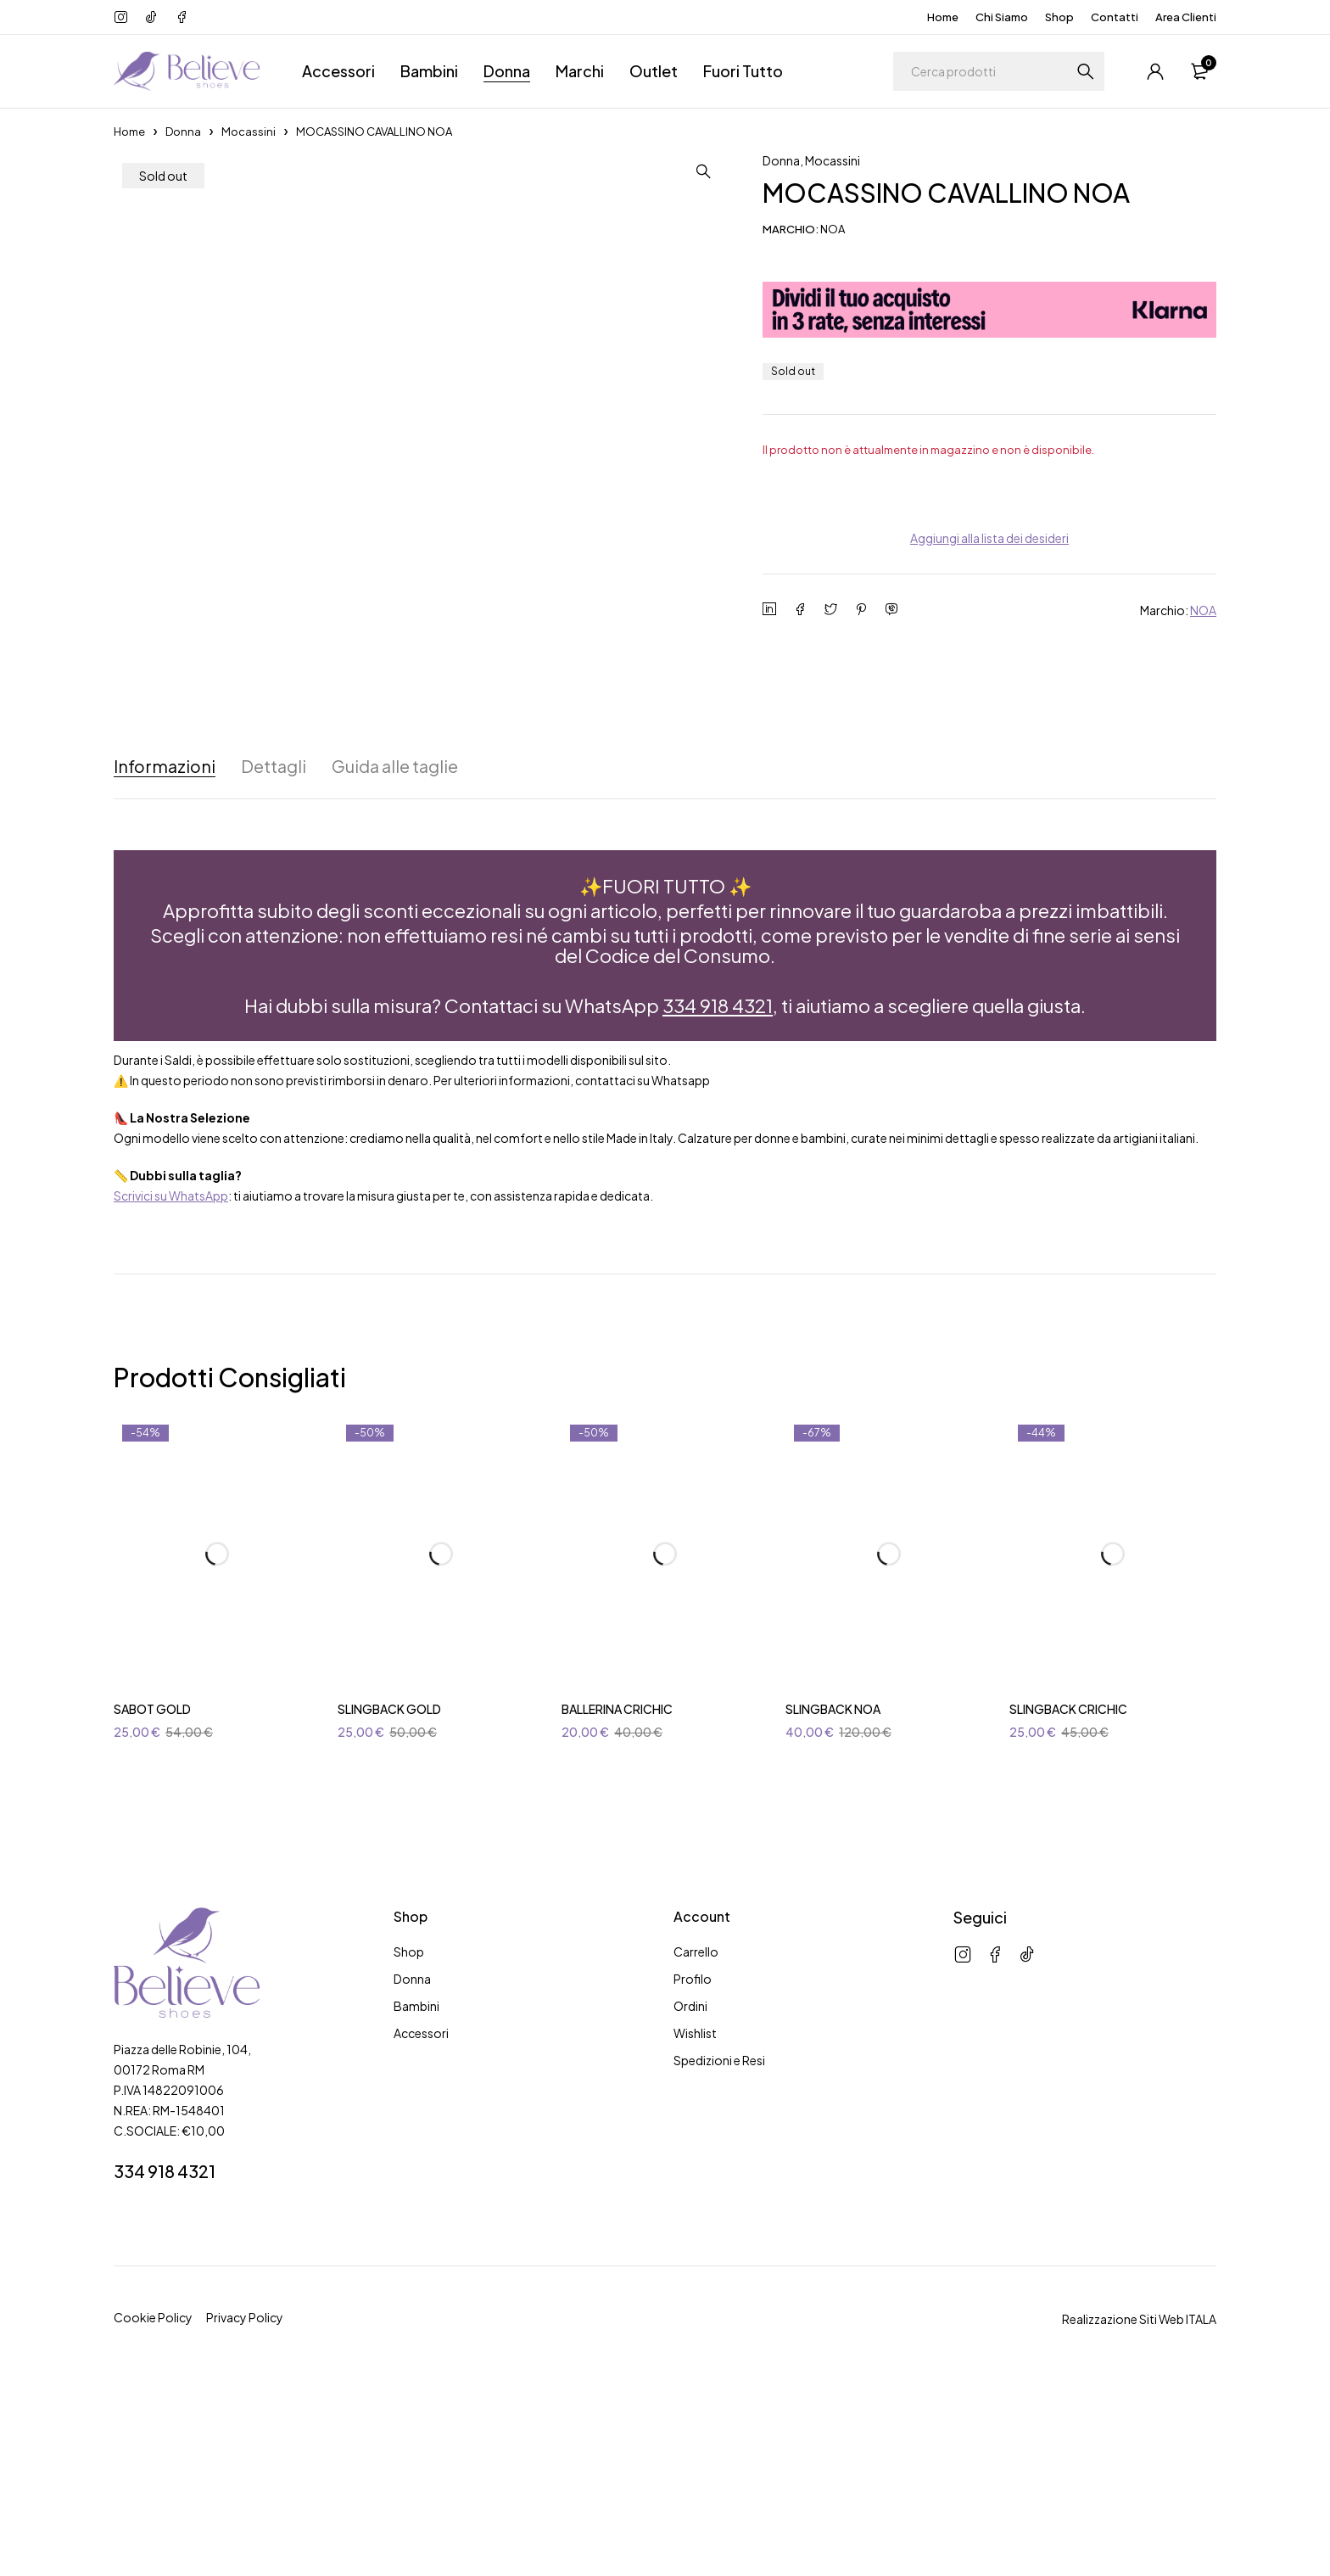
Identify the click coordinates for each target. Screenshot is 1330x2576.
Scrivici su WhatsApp (171, 1382)
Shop (1059, 17)
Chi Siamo (1001, 17)
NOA (1203, 610)
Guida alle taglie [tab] (397, 954)
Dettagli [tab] (275, 954)
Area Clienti (1185, 17)
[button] (703, 171)
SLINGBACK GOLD (389, 1895)
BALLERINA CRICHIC (617, 1895)
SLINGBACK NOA (832, 1895)
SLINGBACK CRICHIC (1068, 1895)
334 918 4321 (717, 1192)
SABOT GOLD (152, 1895)
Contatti (1114, 17)
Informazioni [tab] (165, 954)
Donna (183, 131)
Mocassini (248, 131)
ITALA (1201, 2506)
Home (942, 17)
